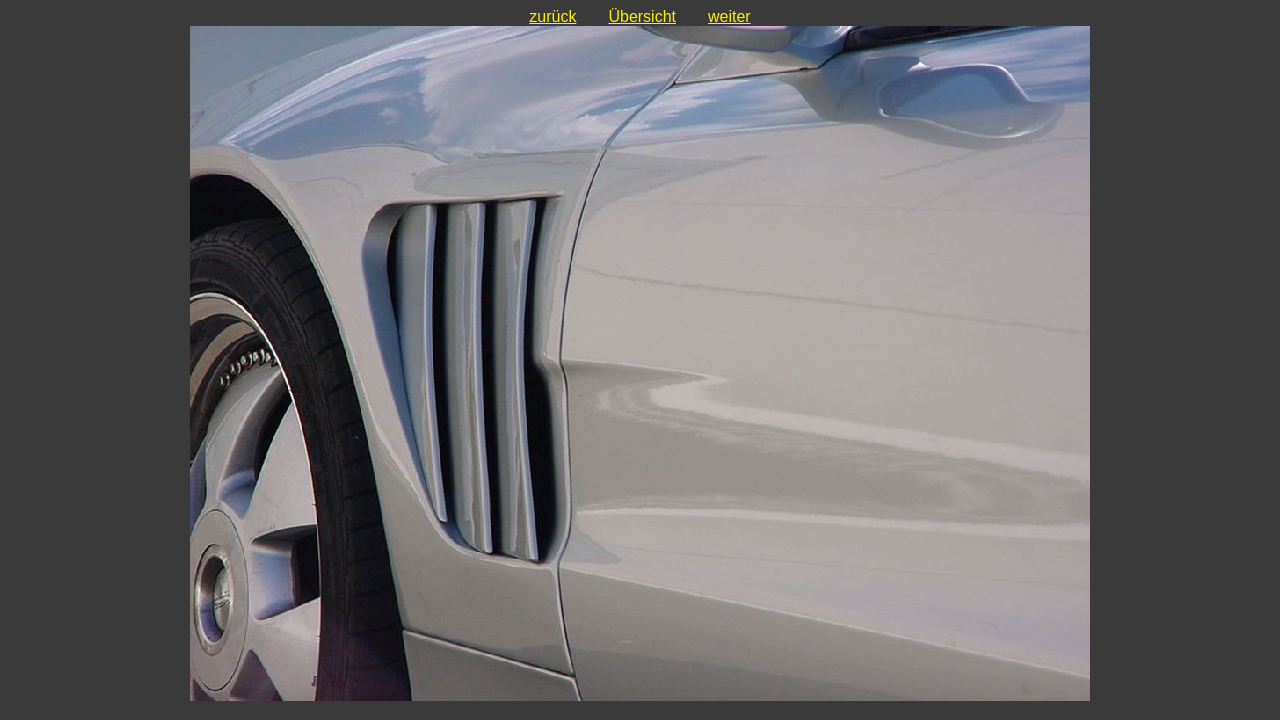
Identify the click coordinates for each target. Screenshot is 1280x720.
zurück (552, 16)
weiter (729, 16)
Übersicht (642, 16)
